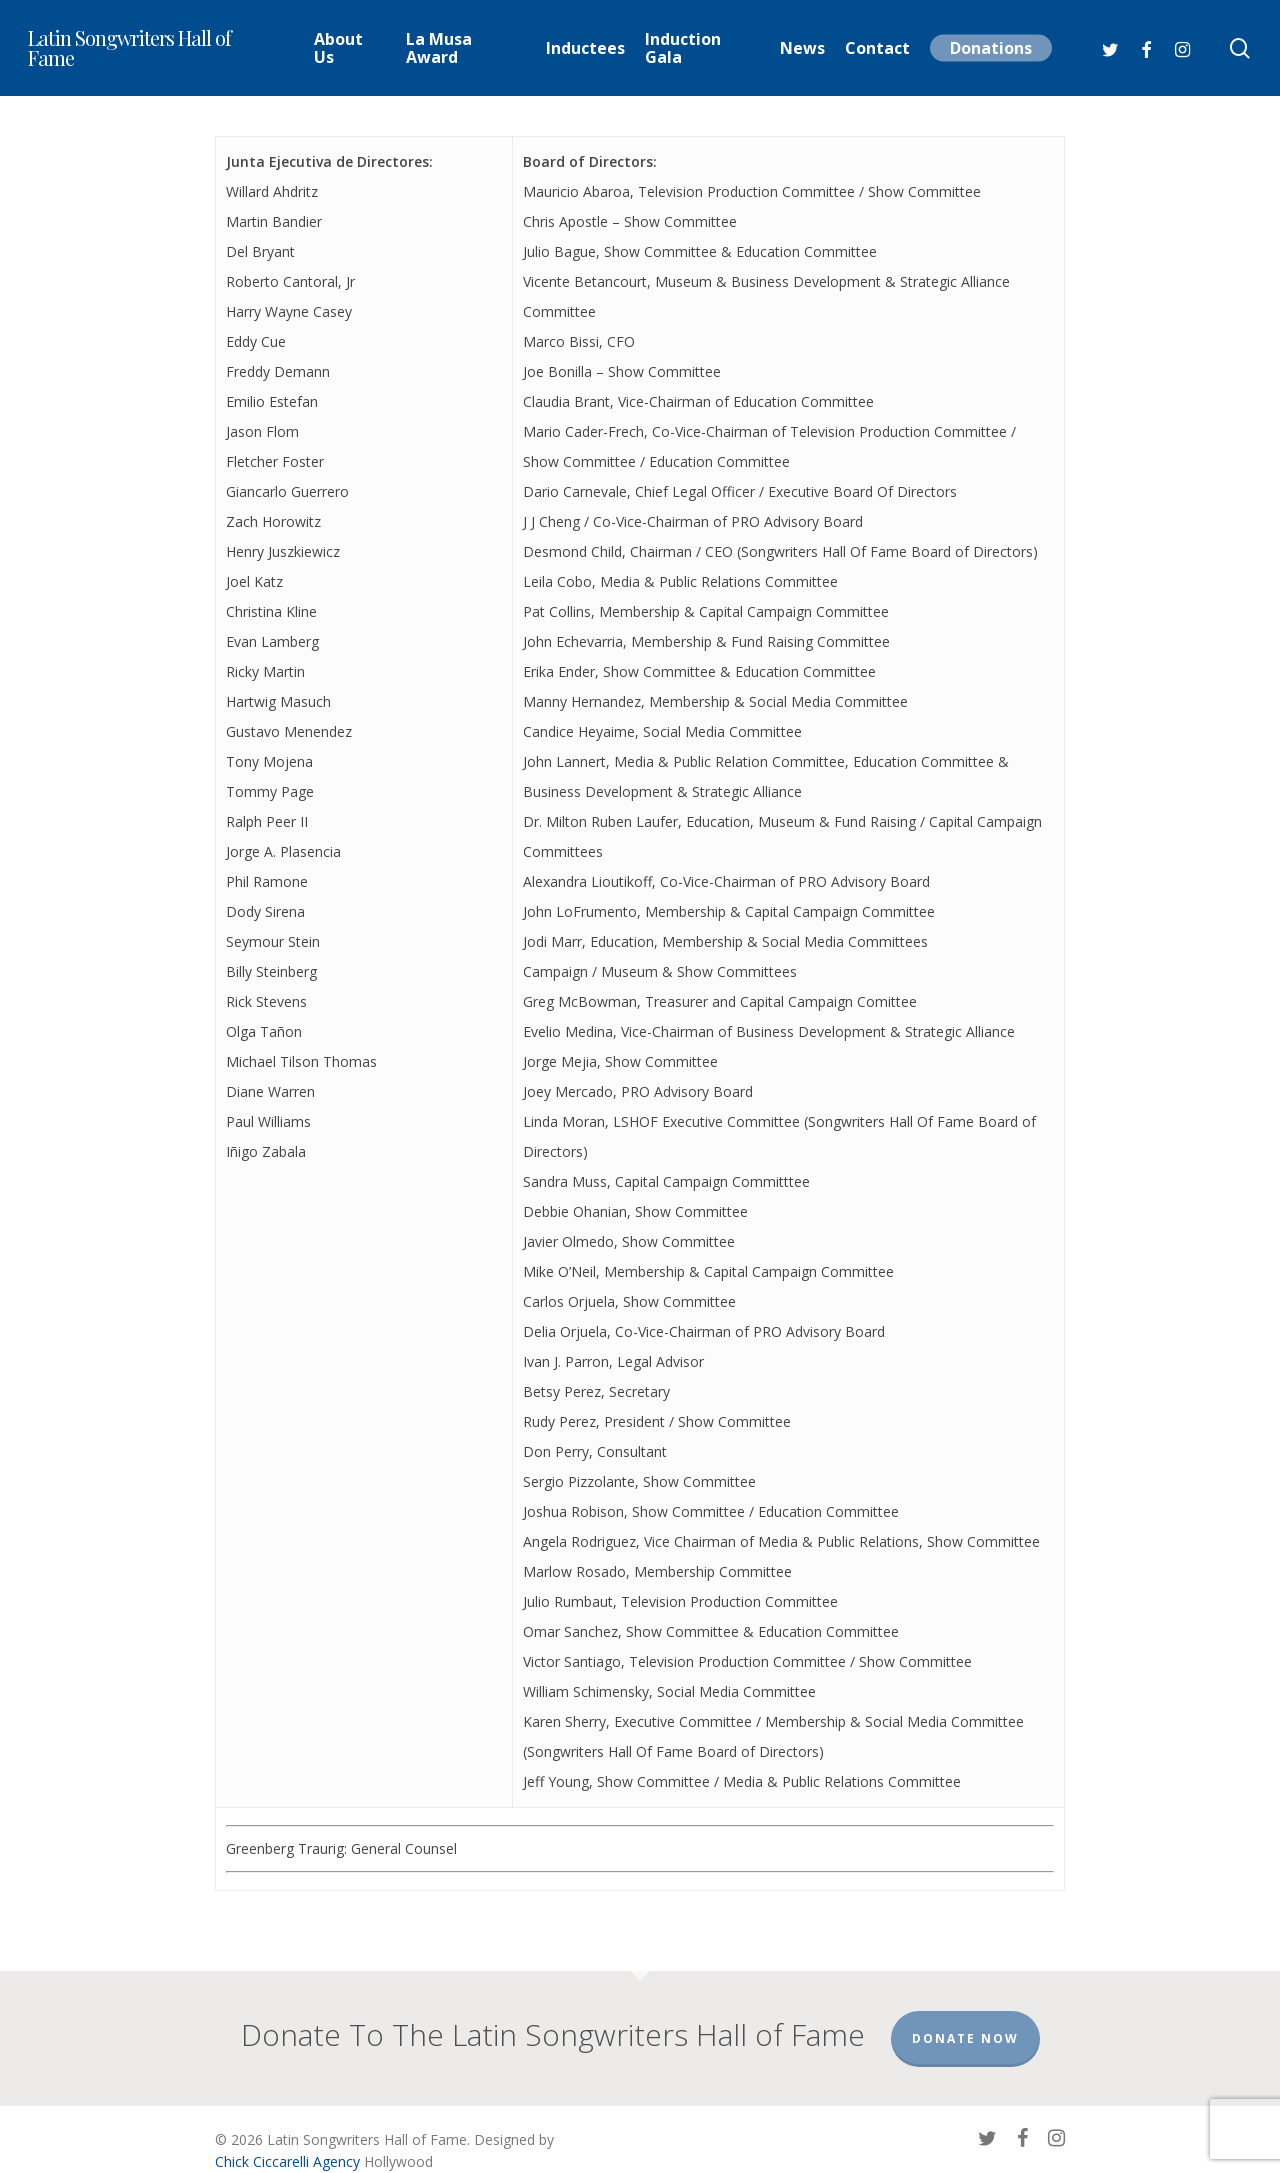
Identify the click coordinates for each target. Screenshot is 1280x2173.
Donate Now (965, 2018)
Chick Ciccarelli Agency (287, 2141)
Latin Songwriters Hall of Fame (129, 48)
